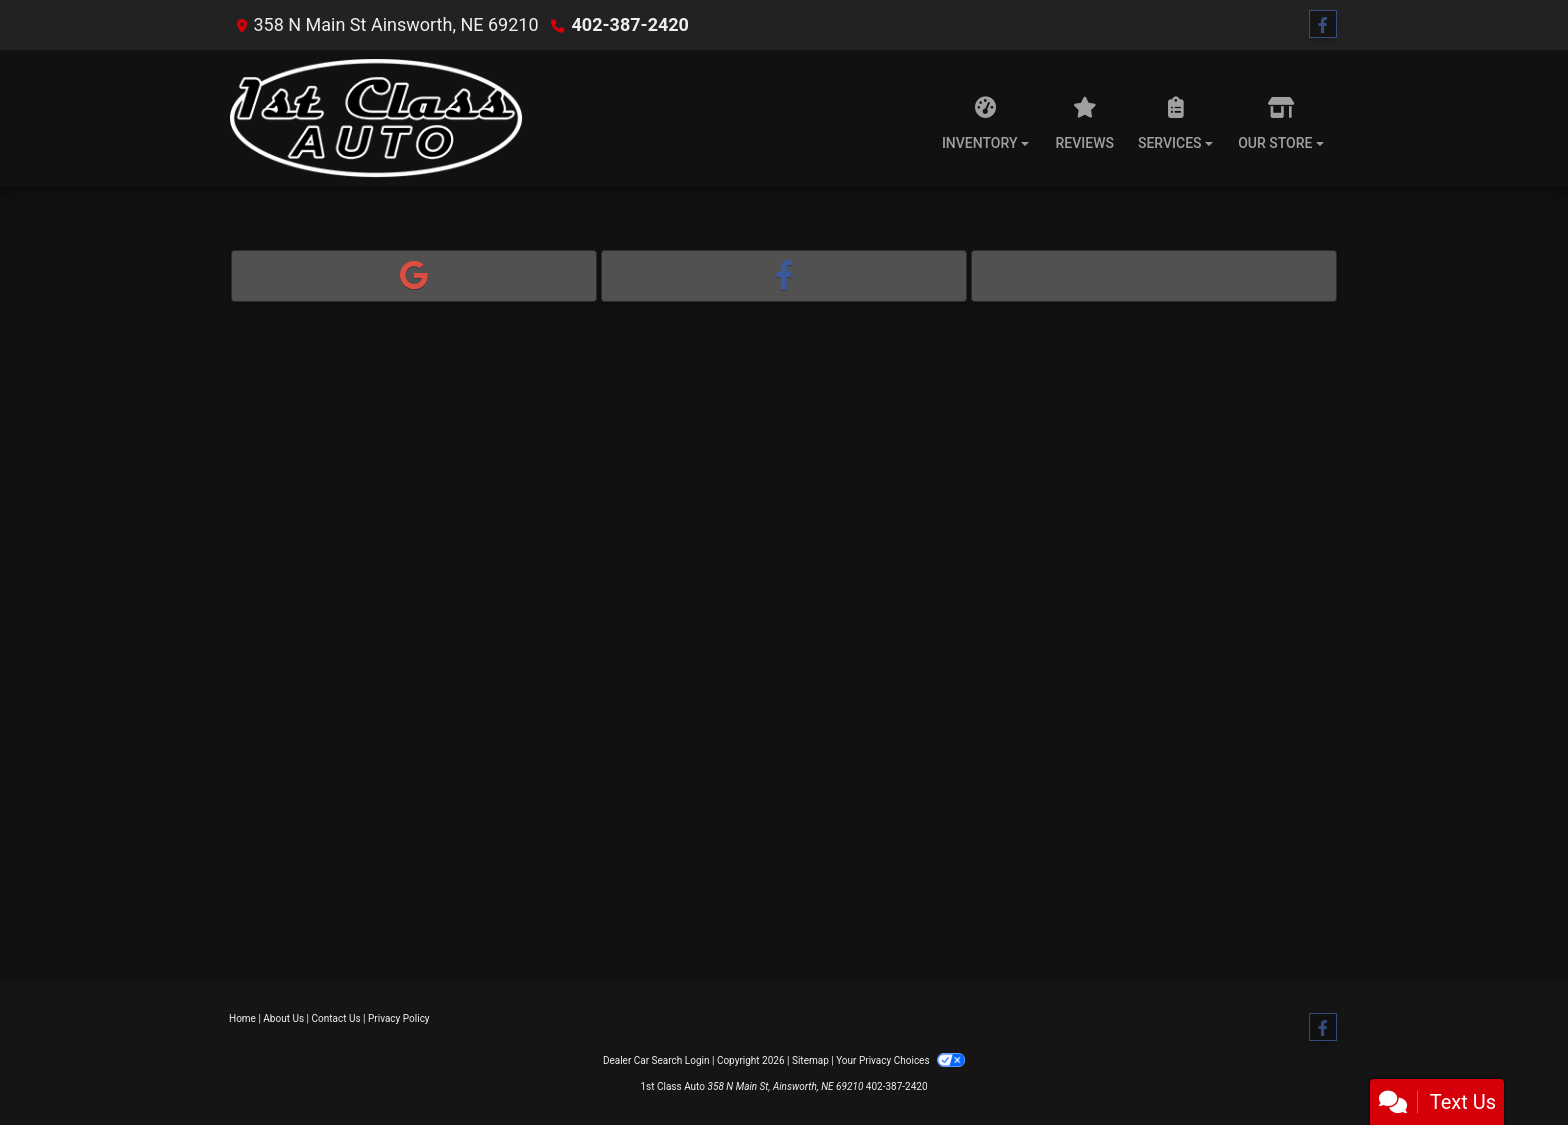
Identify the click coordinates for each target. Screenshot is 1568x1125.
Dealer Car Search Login (656, 1060)
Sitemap (810, 1060)
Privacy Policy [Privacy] (399, 1018)
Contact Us (336, 1018)
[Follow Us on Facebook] (1323, 25)
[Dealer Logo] (376, 118)
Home (242, 1018)
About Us (283, 1018)
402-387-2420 (629, 24)
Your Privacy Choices (900, 1060)
